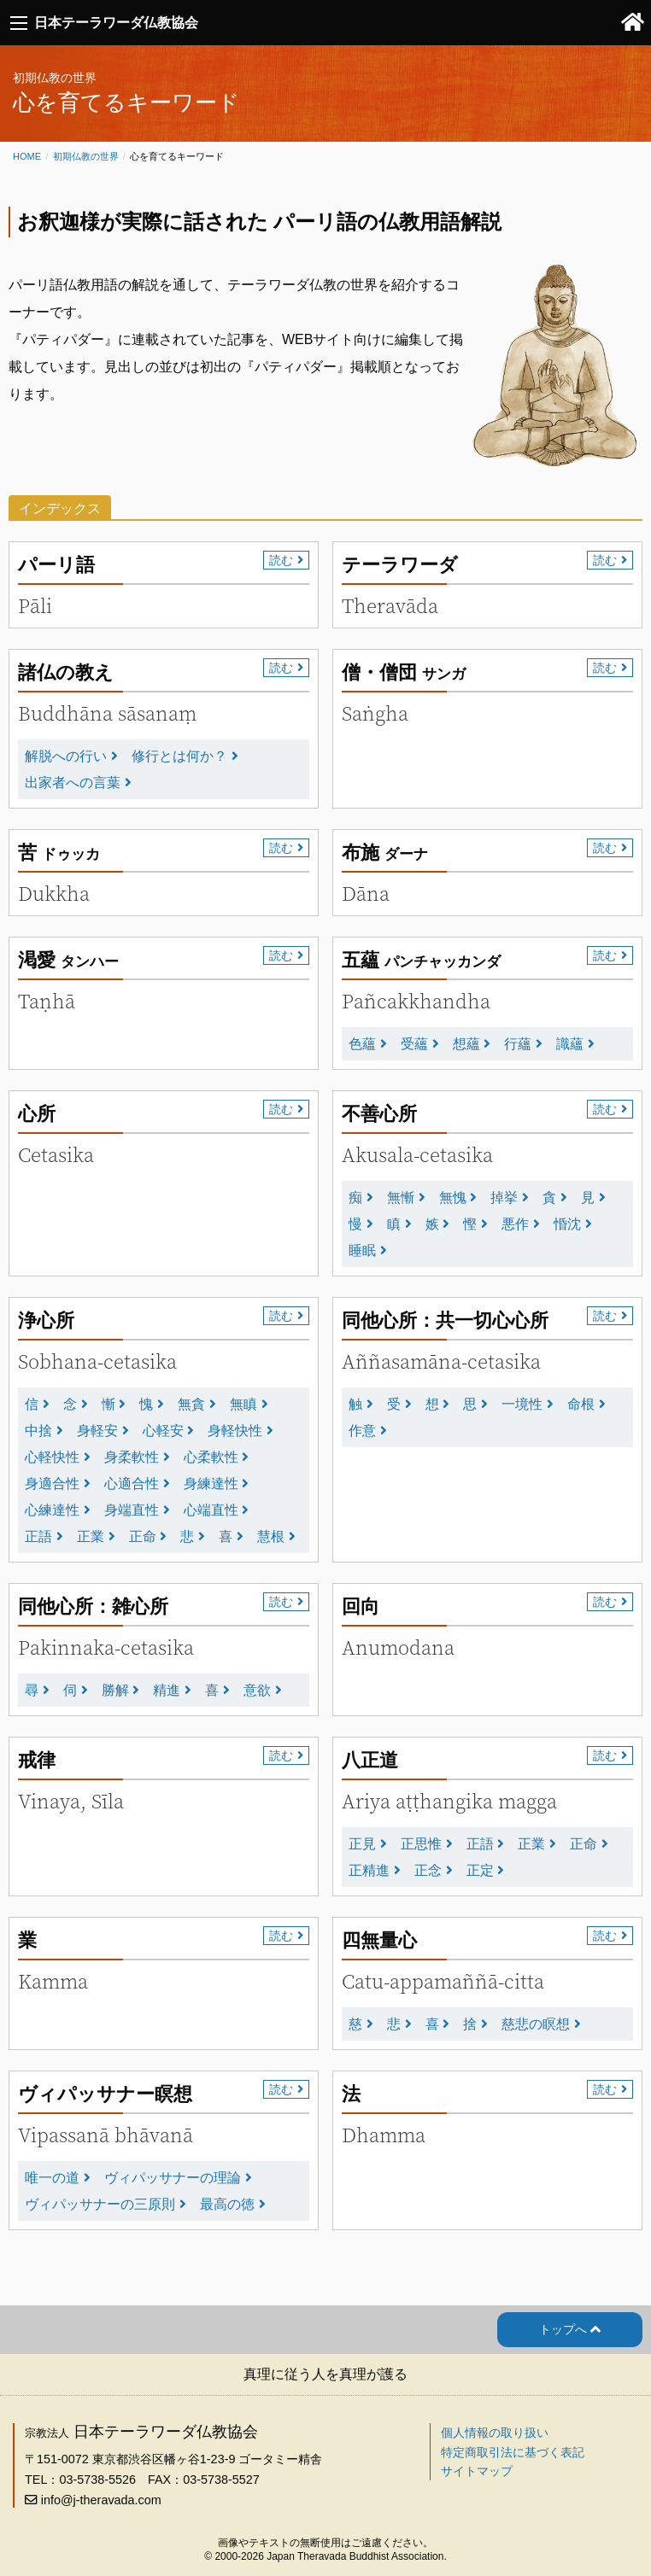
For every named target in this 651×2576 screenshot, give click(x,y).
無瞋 (243, 1404)
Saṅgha (375, 713)
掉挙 (504, 1197)
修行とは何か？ (179, 756)
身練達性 (211, 1483)
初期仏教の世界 (86, 156)
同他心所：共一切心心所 (445, 1320)
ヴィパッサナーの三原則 (100, 2204)
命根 (581, 1404)
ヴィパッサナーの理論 (172, 2177)
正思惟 (421, 1844)
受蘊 (414, 1044)
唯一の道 (52, 2177)
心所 (37, 1113)
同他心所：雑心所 (93, 1606)
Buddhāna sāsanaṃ (107, 713)
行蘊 (517, 1044)
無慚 (400, 1197)
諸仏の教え (66, 672)
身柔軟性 (131, 1457)
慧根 (270, 1536)
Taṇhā (46, 1001)
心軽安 (163, 1430)
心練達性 (52, 1510)
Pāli (35, 606)
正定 (480, 1870)
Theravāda (390, 606)
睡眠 (362, 1250)
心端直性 (211, 1510)
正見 (362, 1844)
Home (27, 156)
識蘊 (570, 1044)
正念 (428, 1870)
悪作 (515, 1224)
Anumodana (398, 1647)
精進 (166, 1690)
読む (281, 560)
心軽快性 (52, 1457)
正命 (142, 1536)
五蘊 (421, 960)
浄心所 (46, 1320)
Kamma (53, 1981)
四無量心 (379, 1940)
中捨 (38, 1430)
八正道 (370, 1760)
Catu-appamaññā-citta (443, 1981)
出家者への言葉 (72, 782)
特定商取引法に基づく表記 (512, 2452)
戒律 (37, 1760)
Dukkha (54, 893)
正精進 (369, 1870)
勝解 (115, 1690)
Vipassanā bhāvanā (105, 2135)
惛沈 (567, 1224)
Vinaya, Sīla (71, 1801)
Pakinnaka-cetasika (106, 1647)
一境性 (521, 1404)
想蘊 (466, 1044)
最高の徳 (227, 2204)
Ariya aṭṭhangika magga (449, 1801)
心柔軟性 (211, 1457)
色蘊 (362, 1044)
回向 (360, 1606)
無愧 (452, 1197)
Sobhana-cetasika (97, 1361)
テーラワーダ (400, 564)
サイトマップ (477, 2471)
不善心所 (379, 1113)
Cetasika (56, 1155)
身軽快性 (235, 1430)
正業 (90, 1536)
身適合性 (52, 1483)
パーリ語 (56, 564)
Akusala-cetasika (417, 1155)
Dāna (366, 893)
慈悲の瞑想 (535, 2024)
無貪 (191, 1404)
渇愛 (68, 960)
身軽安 (97, 1430)
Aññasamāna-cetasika (441, 1361)
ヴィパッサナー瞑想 (105, 2094)
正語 (38, 1536)
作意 (362, 1430)
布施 (385, 852)
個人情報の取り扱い (494, 2432)
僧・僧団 (404, 672)
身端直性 (131, 1510)
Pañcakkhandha (416, 1001)
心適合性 (131, 1483)
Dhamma (383, 2135)
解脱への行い (66, 756)
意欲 (257, 1690)
